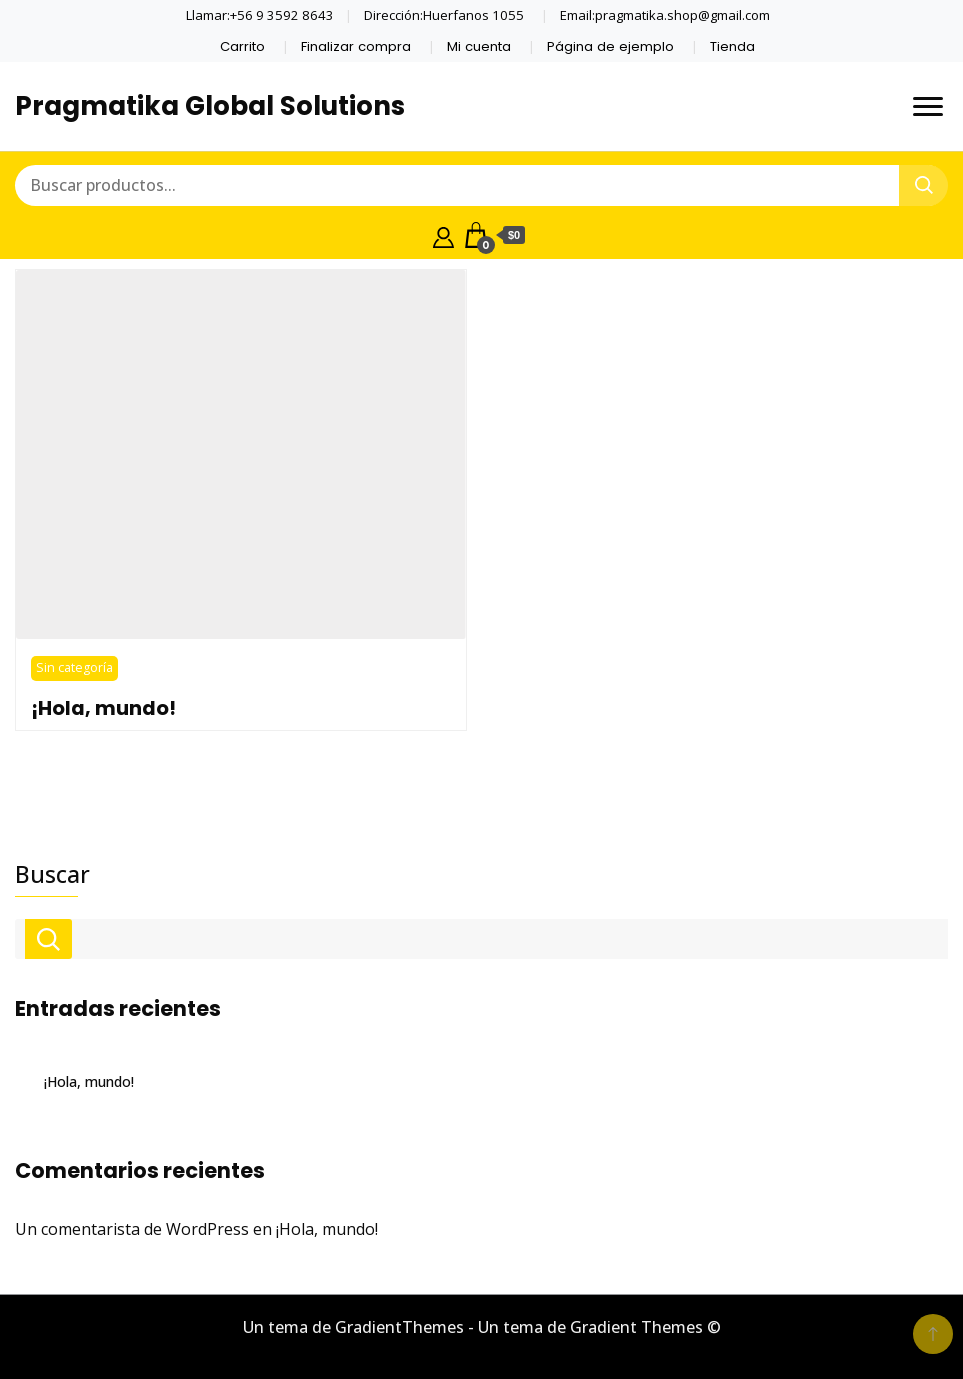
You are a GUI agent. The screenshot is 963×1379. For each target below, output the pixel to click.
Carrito (242, 46)
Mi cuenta (479, 46)
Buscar (52, 874)
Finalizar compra (356, 46)
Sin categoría (74, 667)
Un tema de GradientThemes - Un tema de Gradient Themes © (482, 1327)
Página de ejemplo (610, 46)
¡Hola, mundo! (103, 708)
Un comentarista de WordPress (132, 1229)
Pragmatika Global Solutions (210, 106)
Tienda (732, 46)
